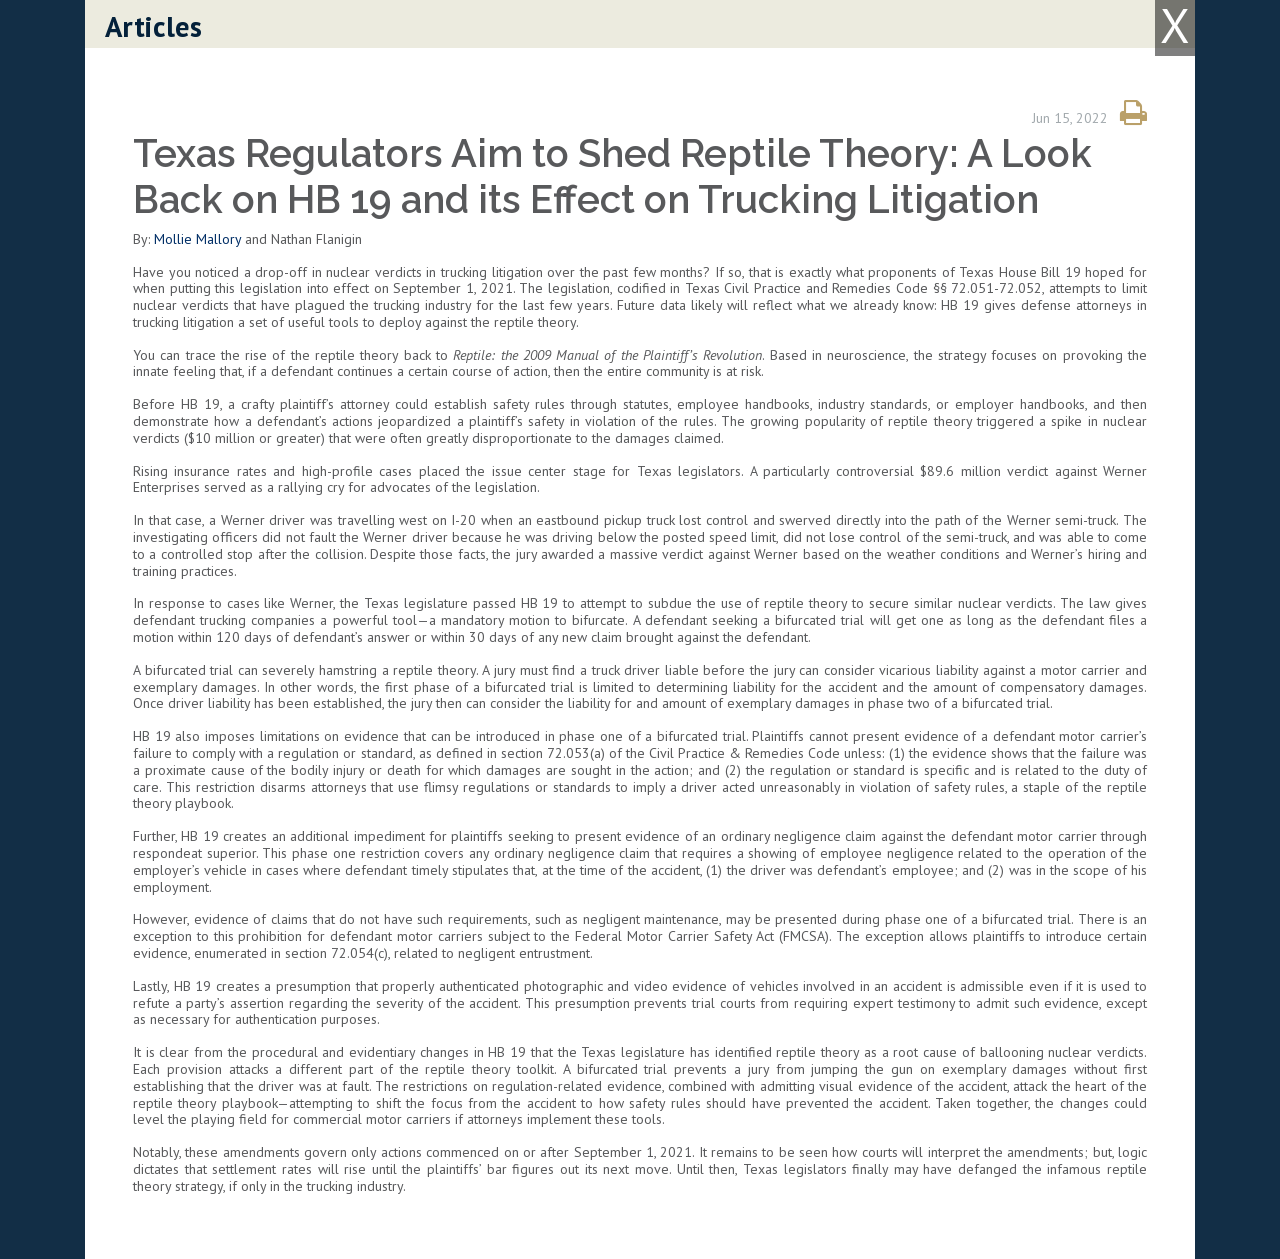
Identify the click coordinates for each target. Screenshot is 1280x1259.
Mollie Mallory (197, 239)
